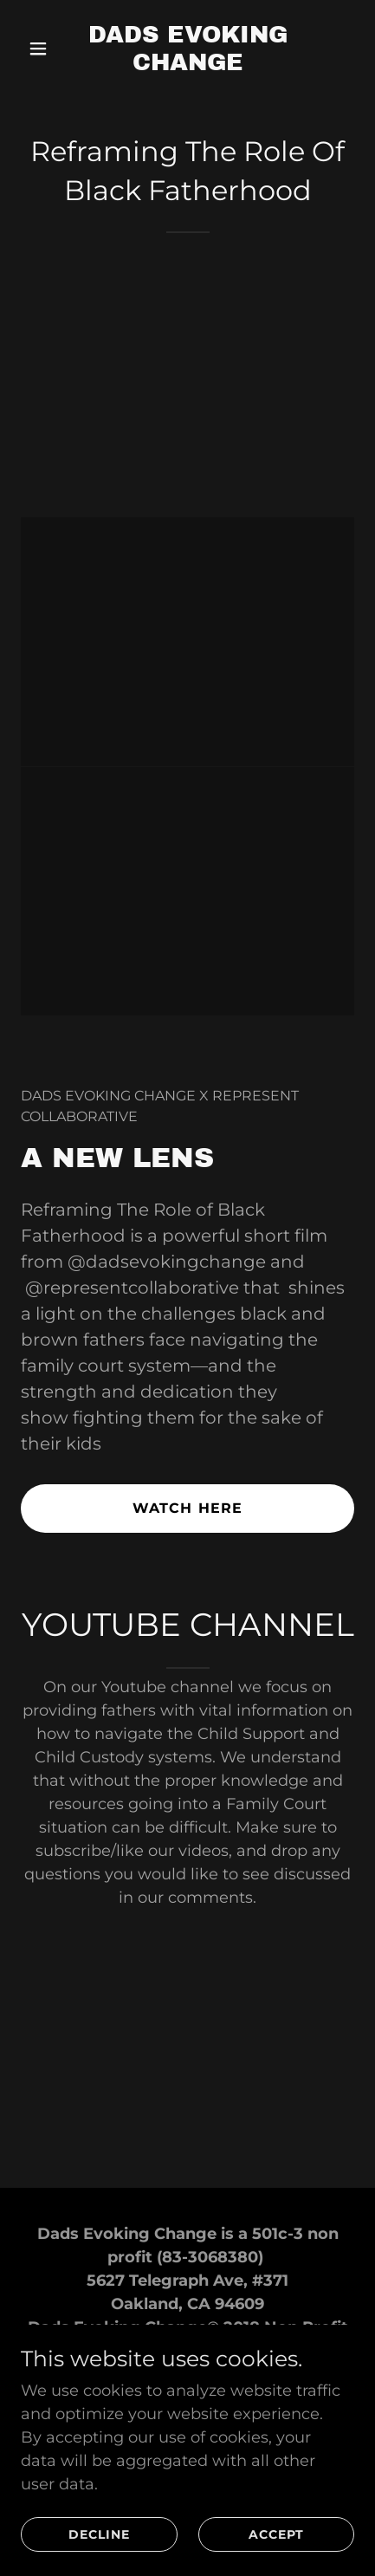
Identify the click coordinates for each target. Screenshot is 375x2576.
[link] (188, 65)
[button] (46, 48)
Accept (276, 2534)
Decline (99, 2534)
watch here (187, 1508)
